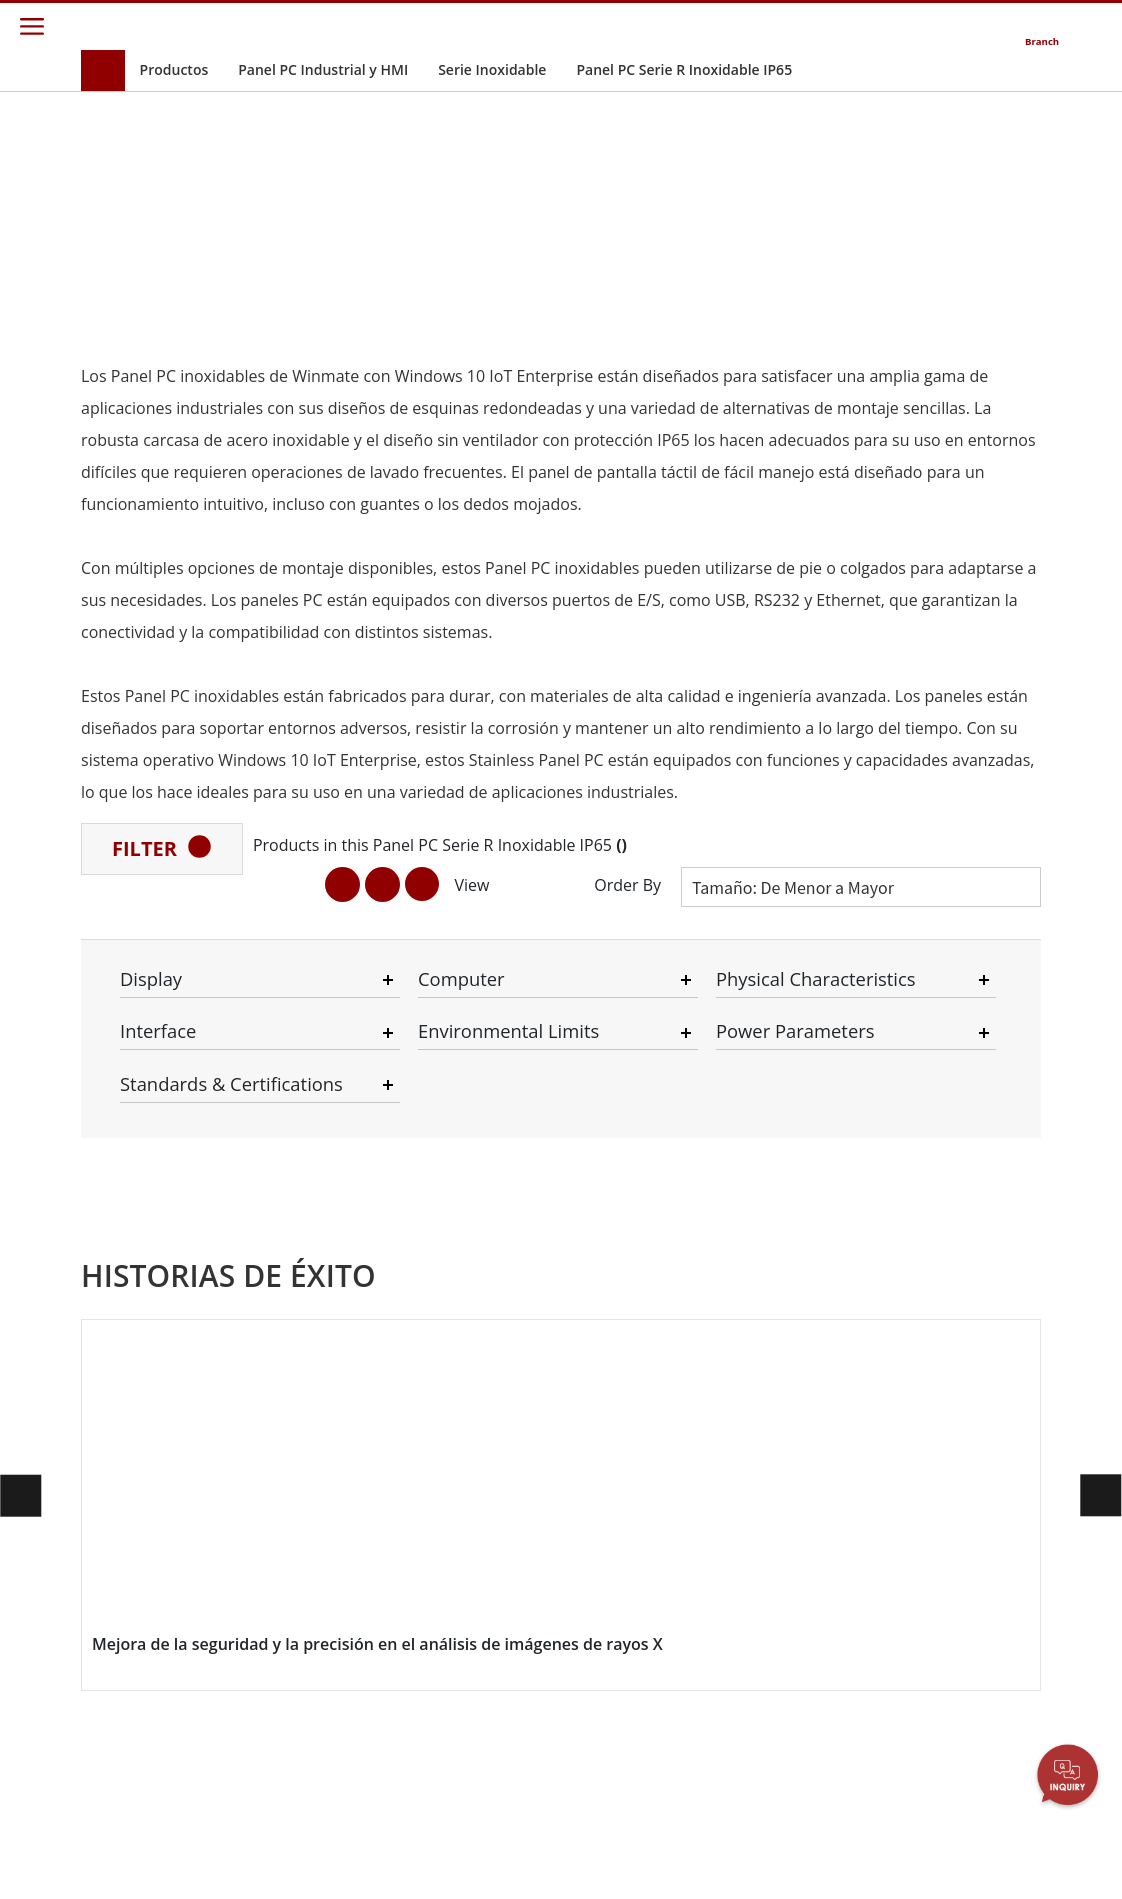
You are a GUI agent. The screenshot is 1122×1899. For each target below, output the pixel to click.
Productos (174, 69)
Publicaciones (940, 1275)
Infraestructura (304, 1569)
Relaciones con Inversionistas (464, 1228)
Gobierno (286, 1696)
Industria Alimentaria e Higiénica (298, 1423)
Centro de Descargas (609, 1228)
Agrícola (282, 1368)
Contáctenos (776, 1178)
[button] (534, 1065)
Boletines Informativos (936, 1228)
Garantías (607, 1202)
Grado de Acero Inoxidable (145, 1510)
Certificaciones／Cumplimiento (950, 1375)
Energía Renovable (315, 1642)
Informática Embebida (131, 1347)
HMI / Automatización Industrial (305, 1333)
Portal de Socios (627, 1292)
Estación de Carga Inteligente (313, 1761)
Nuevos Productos (954, 1202)
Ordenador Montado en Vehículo (134, 1303)
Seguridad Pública (313, 1477)
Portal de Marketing (638, 1310)
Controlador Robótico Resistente (158, 1420)
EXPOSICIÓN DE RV (957, 1348)
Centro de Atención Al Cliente (638, 1264)
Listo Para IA (295, 1261)
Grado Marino (140, 1393)
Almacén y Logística (318, 1531)
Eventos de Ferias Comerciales (952, 1302)
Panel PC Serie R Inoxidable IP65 (684, 69)
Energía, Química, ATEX (311, 1288)
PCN (910, 1256)
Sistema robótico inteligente (310, 1596)
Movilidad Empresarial (133, 1186)
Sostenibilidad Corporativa (461, 1264)
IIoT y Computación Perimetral (317, 1504)
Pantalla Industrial (152, 1213)
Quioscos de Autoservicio (296, 1669)
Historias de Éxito (311, 1788)
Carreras (444, 1292)
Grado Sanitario (145, 1374)
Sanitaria (284, 1623)
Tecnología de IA (147, 1483)
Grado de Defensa (153, 1268)
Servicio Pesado (306, 1715)
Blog (910, 1438)
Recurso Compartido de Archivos (624, 1346)
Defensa (283, 1550)
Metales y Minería (312, 1734)
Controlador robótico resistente (316, 1234)
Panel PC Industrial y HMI (323, 69)
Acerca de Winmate (478, 1202)
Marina (279, 1458)
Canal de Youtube (952, 1329)
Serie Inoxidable (492, 69)
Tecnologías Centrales (934, 1410)
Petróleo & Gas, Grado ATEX (145, 1456)
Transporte (291, 1387)
